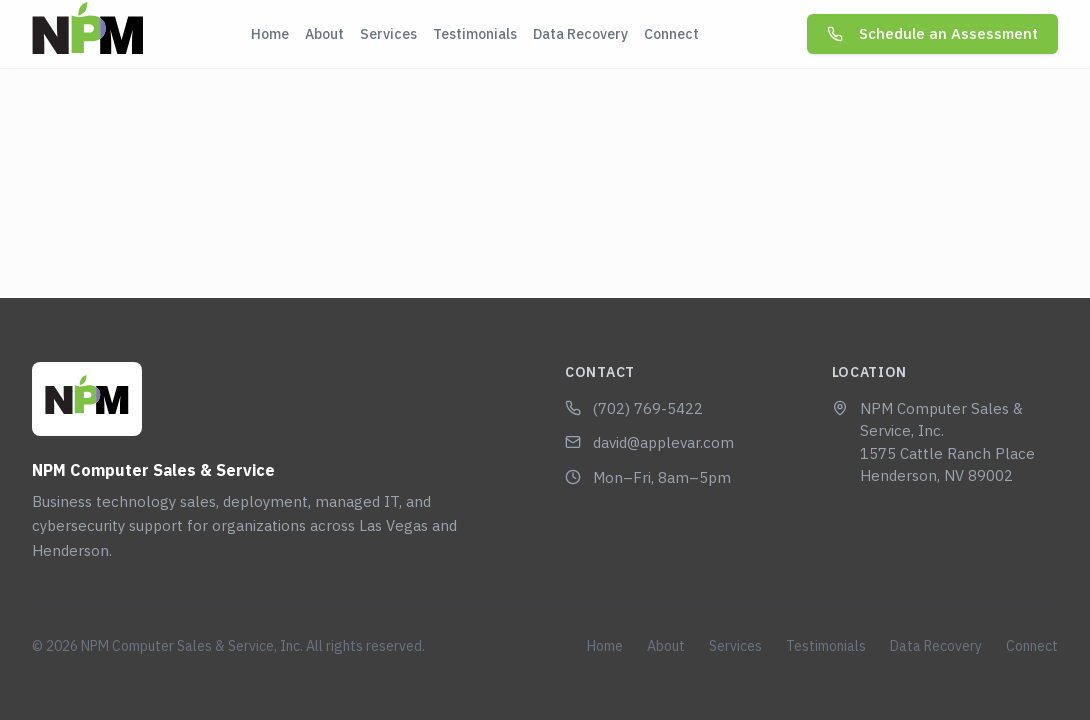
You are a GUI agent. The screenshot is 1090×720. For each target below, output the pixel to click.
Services (388, 34)
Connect (671, 34)
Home (270, 34)
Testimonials (475, 34)
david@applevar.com (649, 442)
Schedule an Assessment (932, 33)
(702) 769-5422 (634, 408)
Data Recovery (580, 34)
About (324, 34)
